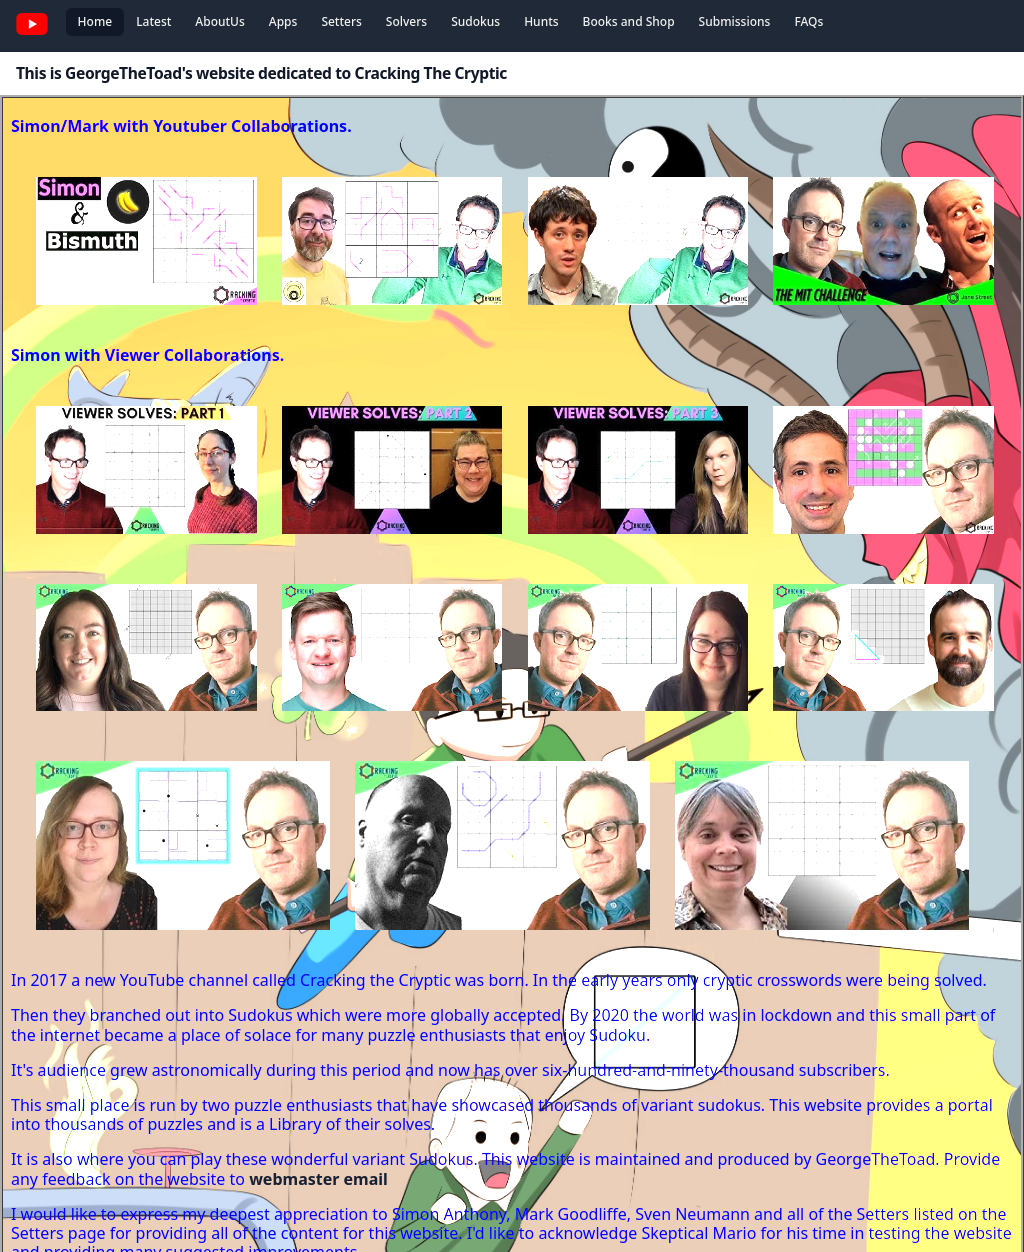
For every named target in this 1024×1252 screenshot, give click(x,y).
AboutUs (219, 21)
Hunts (541, 21)
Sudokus (475, 21)
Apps (283, 21)
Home (95, 21)
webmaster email (318, 1179)
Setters (341, 21)
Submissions (735, 21)
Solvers (406, 21)
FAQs (808, 21)
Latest (153, 21)
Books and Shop (629, 21)
